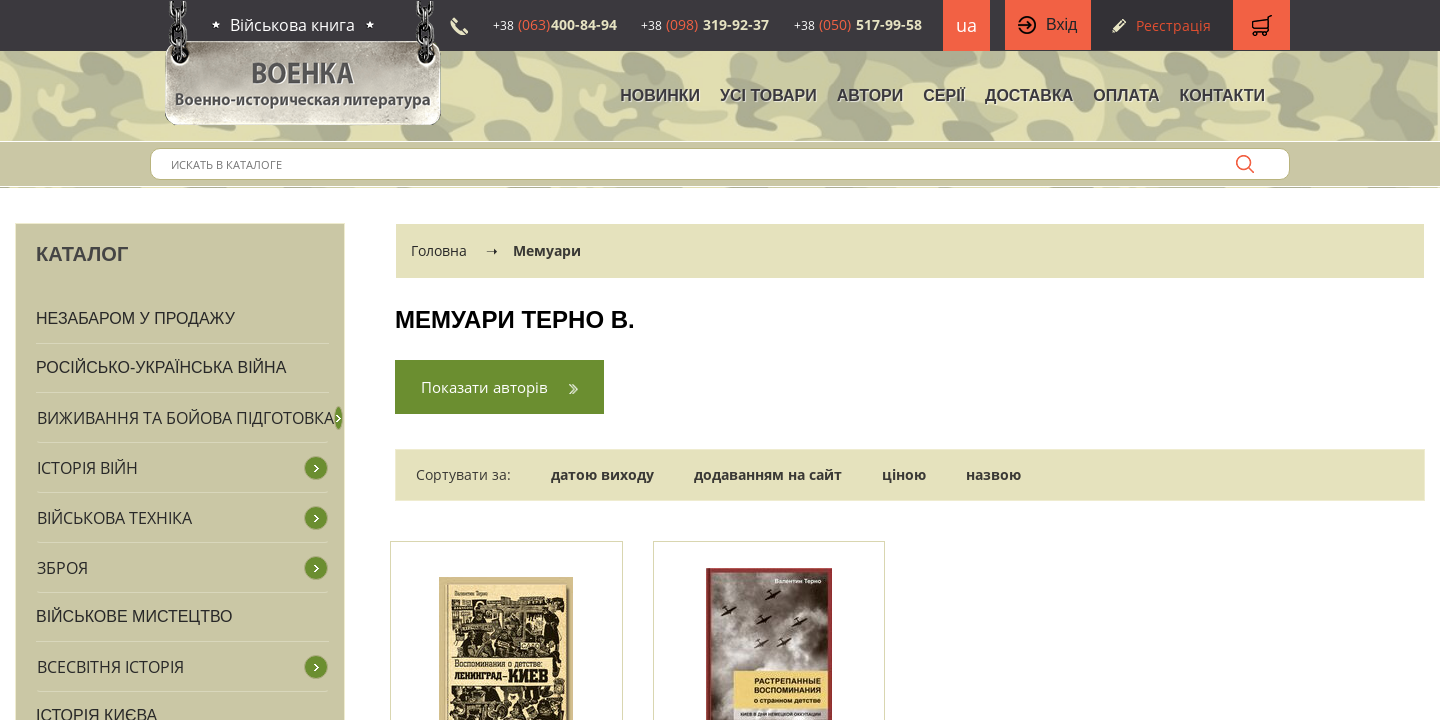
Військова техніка (114, 518)
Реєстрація (1173, 25)
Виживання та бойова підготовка (185, 418)
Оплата (1126, 95)
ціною (904, 474)
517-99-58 (858, 24)
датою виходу (602, 474)
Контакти (1222, 95)
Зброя (62, 568)
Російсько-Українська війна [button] (161, 367)
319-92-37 (705, 24)
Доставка (1029, 95)
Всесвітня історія (110, 667)
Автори (870, 95)
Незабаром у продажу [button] (135, 318)
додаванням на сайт (768, 474)
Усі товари (768, 95)
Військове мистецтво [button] (134, 616)
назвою (993, 474)
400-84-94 (555, 24)
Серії (944, 95)
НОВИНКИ (660, 95)
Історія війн (87, 468)
